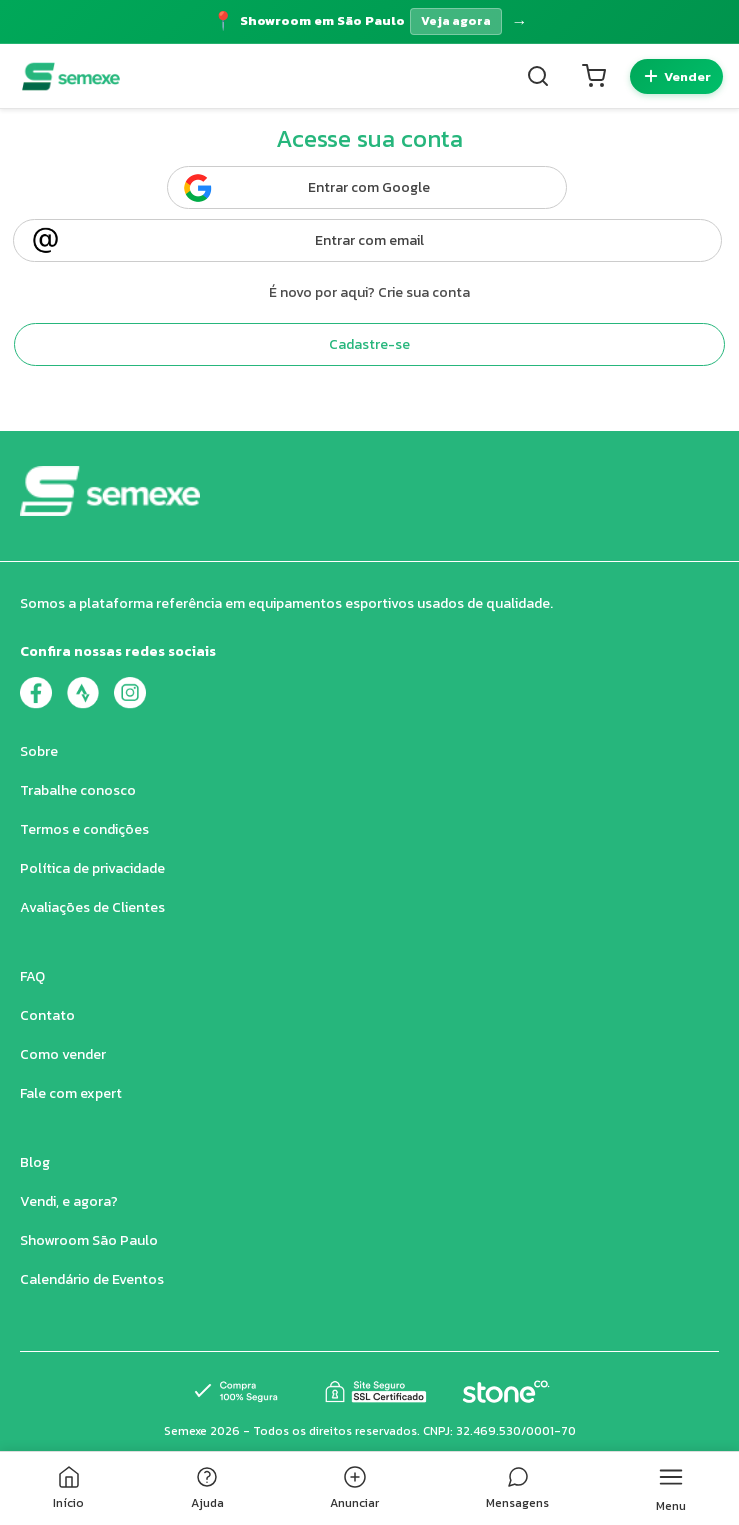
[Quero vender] (676, 76)
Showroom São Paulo (89, 1240)
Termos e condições (84, 829)
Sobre (39, 751)
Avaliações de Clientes (92, 907)
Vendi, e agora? (69, 1201)
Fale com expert (71, 1093)
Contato (47, 1015)
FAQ (32, 976)
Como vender (63, 1054)
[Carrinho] (594, 76)
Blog (35, 1162)
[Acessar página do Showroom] (369, 21)
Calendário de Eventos (92, 1279)
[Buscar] (538, 76)
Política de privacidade (92, 868)
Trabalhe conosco (78, 790)
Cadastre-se (369, 344)
